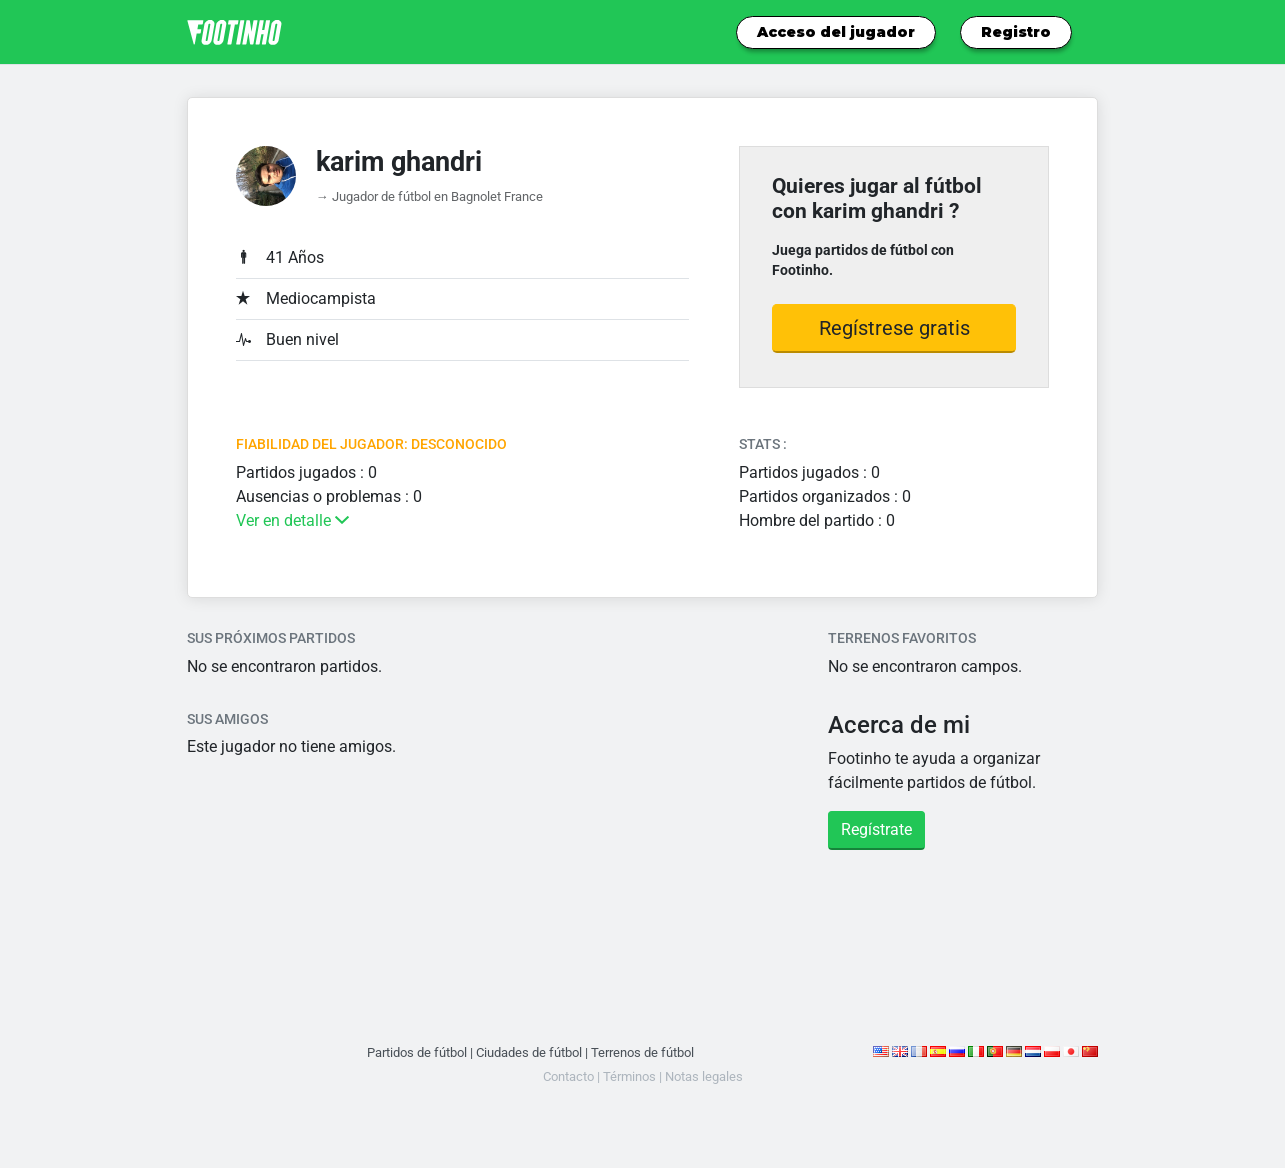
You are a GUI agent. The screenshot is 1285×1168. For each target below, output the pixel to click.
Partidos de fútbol (417, 1052)
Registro (1016, 32)
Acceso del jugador (836, 32)
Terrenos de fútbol (642, 1052)
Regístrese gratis (894, 328)
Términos (629, 1076)
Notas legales (704, 1076)
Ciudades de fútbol (529, 1052)
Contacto (568, 1076)
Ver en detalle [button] (292, 520)
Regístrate (876, 829)
